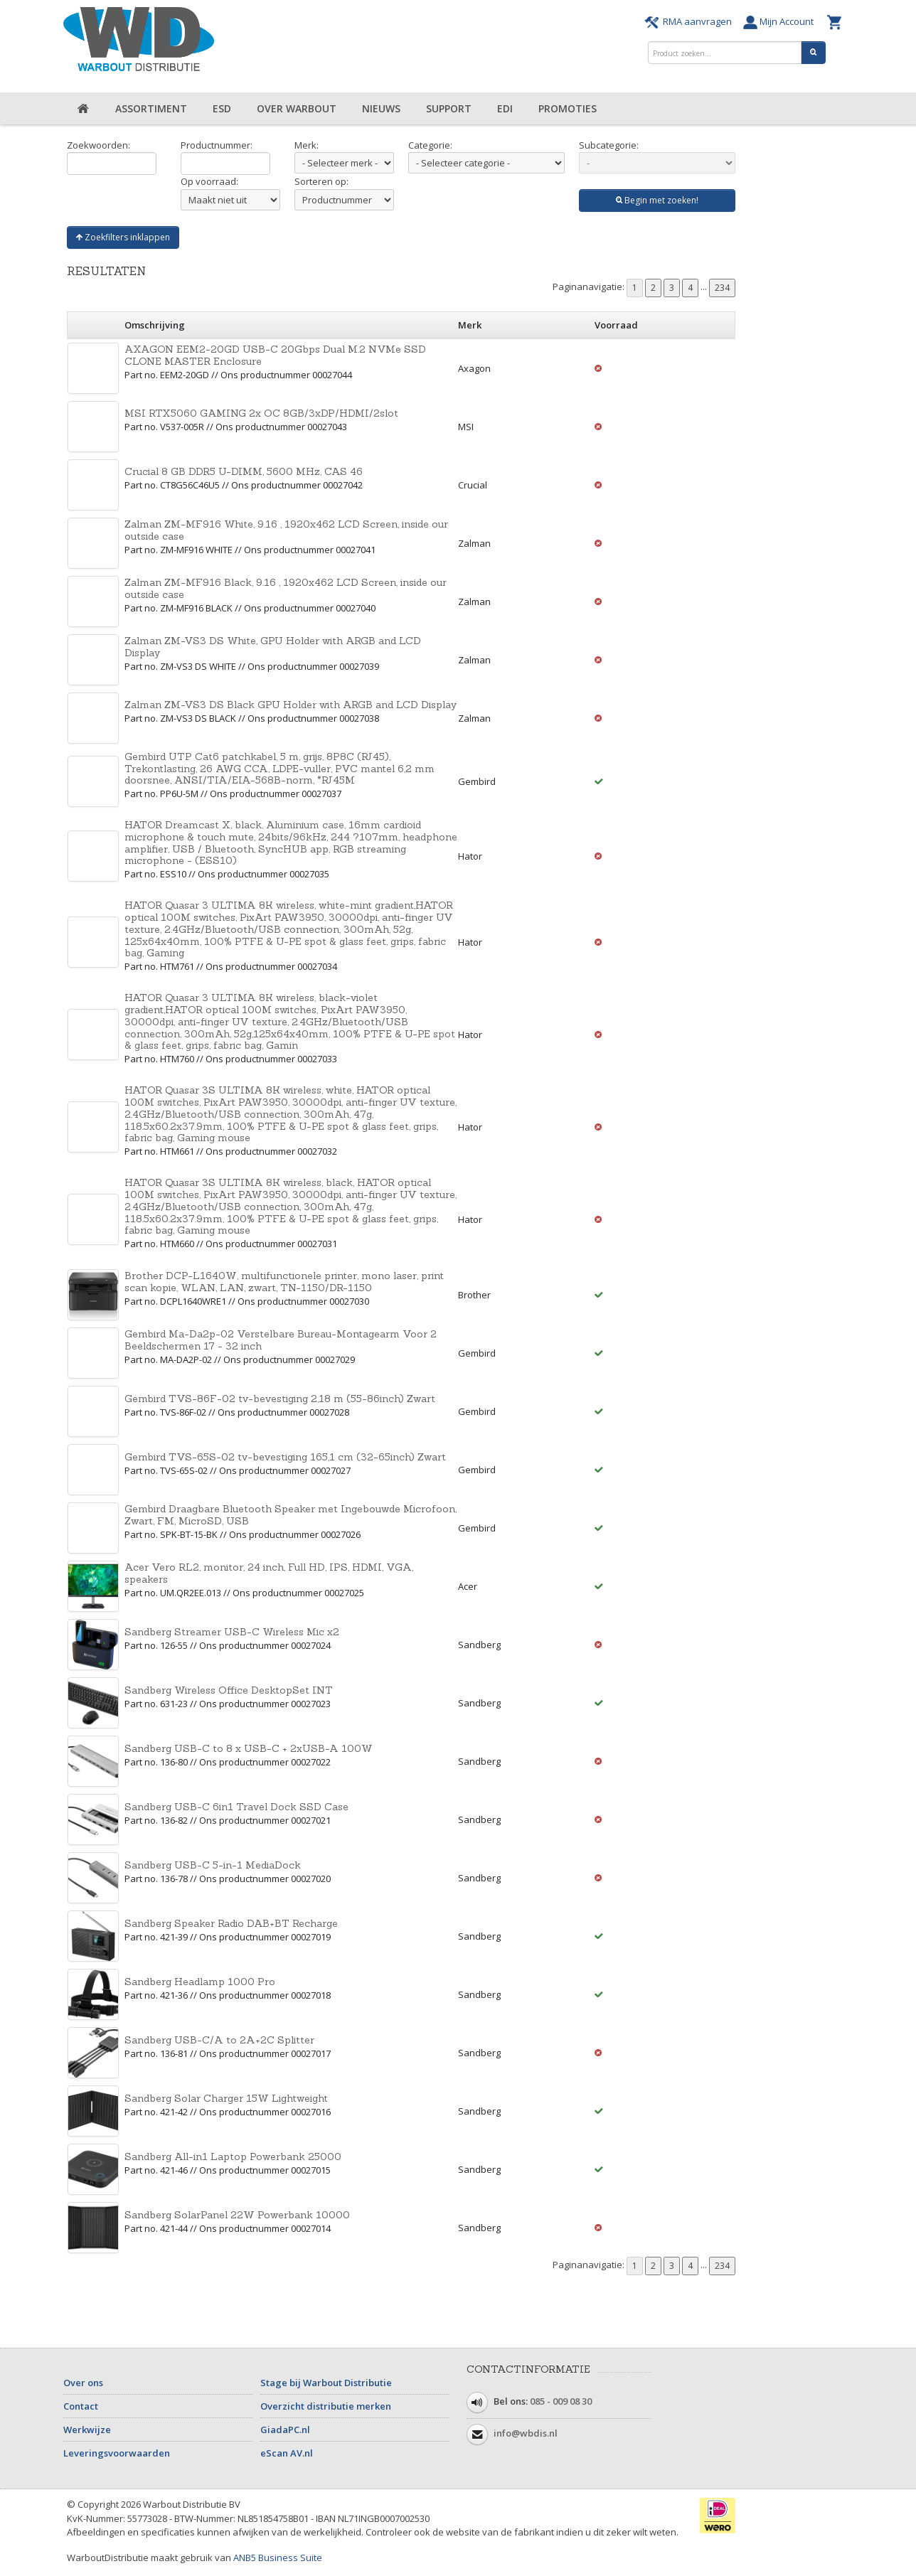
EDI (505, 108)
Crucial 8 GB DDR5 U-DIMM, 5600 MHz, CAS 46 (243, 471)
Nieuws (381, 108)
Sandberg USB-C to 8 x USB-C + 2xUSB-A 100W (248, 1748)
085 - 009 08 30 (561, 2401)
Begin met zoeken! (657, 200)
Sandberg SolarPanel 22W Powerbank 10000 (237, 2214)
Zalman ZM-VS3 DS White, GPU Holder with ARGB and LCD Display (272, 646)
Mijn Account (781, 21)
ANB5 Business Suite (277, 2557)
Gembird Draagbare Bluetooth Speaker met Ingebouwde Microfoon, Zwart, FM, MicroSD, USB (290, 1514)
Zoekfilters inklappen (123, 237)
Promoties (567, 108)
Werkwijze (87, 2429)
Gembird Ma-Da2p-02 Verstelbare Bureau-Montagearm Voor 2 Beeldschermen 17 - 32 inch (280, 1339)
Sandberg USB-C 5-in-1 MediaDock (212, 1865)
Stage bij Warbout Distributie (326, 2382)
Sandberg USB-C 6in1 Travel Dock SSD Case (236, 1806)
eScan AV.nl (286, 2453)
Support (449, 108)
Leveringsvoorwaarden (116, 2453)
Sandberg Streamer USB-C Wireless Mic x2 (231, 1631)
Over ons (83, 2382)
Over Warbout (296, 108)
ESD (222, 108)
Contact (80, 2406)
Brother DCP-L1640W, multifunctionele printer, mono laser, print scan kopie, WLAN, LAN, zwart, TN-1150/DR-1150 (284, 1281)
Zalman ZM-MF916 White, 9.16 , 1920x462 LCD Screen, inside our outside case (286, 530)
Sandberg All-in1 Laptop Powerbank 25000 (232, 2156)
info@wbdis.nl (526, 2433)
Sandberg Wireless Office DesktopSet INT (228, 1690)
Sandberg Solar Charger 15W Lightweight (226, 2098)
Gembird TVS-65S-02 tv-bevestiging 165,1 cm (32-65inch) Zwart (285, 1456)
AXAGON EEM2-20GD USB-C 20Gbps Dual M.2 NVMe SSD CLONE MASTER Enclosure (275, 355)
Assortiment (151, 108)
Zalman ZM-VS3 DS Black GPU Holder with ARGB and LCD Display (290, 704)
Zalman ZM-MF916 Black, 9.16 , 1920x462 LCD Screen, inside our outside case (285, 588)
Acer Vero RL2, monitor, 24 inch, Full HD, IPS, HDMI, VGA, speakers (268, 1573)
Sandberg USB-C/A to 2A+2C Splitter (219, 2039)
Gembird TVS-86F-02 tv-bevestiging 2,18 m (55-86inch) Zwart (279, 1398)
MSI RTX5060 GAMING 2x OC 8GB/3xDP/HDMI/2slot (261, 413)
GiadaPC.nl (285, 2429)
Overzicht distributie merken (325, 2406)
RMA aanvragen (690, 21)
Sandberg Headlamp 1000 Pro (199, 1981)
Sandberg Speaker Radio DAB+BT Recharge (231, 1923)
